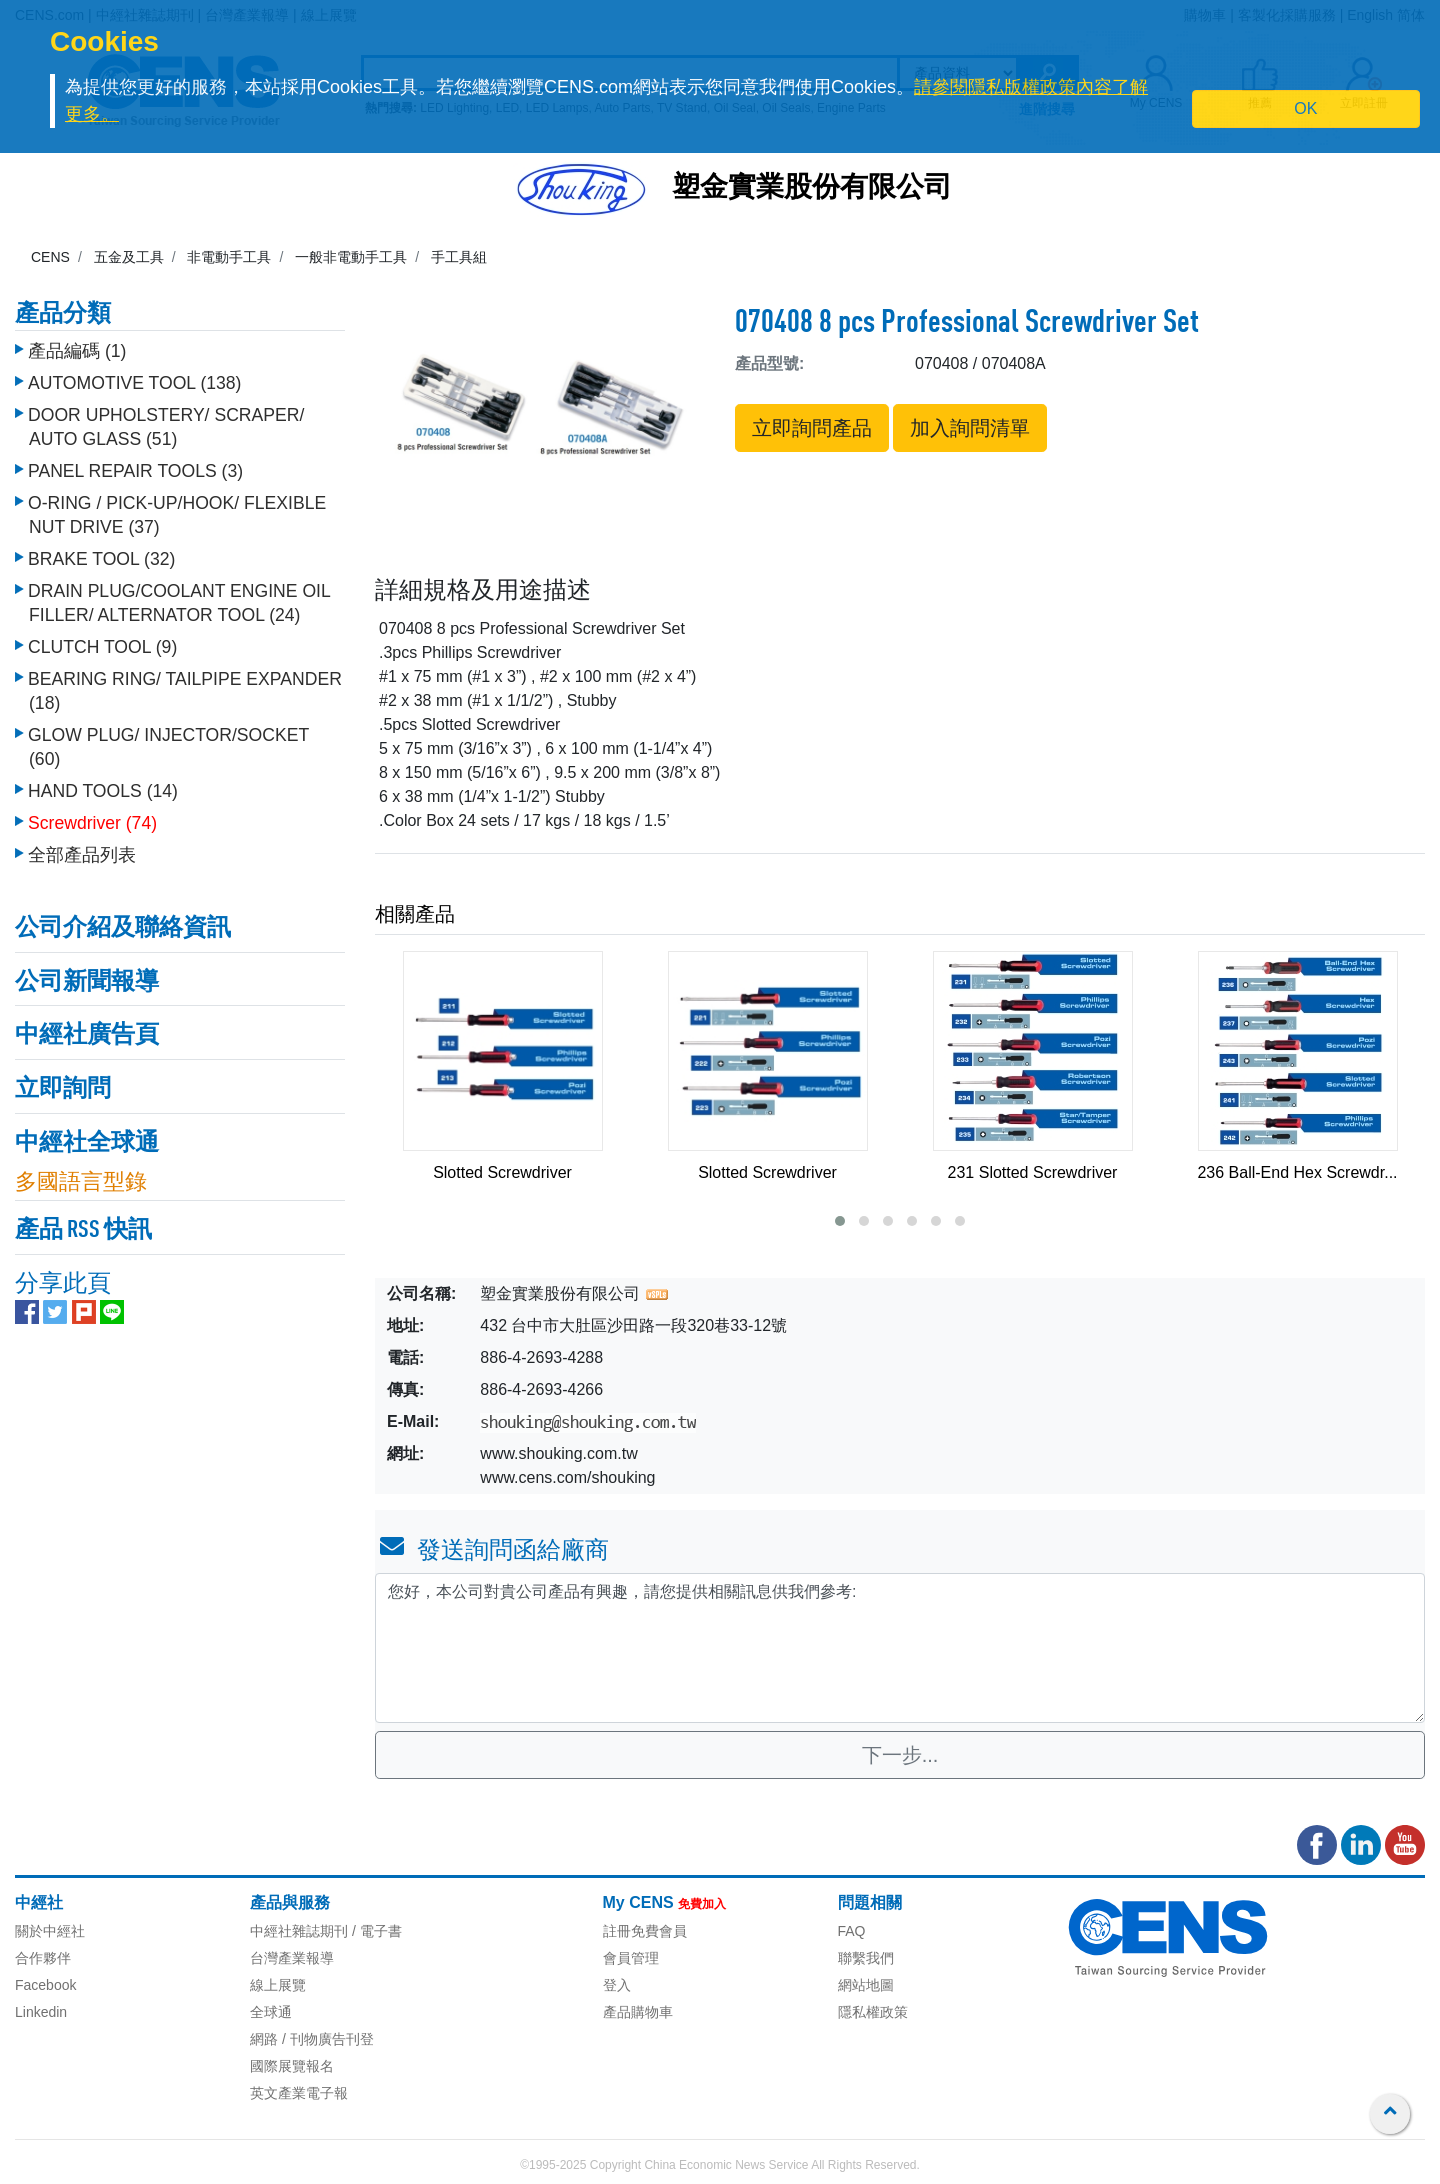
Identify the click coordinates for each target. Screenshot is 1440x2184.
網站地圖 (866, 1985)
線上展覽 (278, 1985)
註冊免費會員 (645, 1931)
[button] (840, 1221)
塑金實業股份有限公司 (812, 189)
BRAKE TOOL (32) (101, 554)
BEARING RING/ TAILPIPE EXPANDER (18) (185, 686)
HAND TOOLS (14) (103, 786)
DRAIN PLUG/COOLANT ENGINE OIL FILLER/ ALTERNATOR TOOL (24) (179, 598)
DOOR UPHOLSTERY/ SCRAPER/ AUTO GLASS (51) (166, 422)
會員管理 (631, 1958)
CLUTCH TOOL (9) (102, 642)
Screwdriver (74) (92, 818)
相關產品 (415, 914)
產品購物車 (638, 2012)
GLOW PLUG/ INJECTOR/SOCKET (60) (168, 742)
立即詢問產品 (812, 428)
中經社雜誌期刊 (299, 1931)
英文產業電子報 (299, 2093)
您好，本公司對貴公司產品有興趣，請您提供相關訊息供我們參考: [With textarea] (900, 1648)
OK (1305, 108)
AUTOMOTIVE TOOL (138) (134, 378)
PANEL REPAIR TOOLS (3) (135, 466)
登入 (617, 1985)
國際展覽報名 (292, 2066)
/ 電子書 (375, 1931)
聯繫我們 (866, 1958)
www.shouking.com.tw (558, 1453)
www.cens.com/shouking (567, 1477)
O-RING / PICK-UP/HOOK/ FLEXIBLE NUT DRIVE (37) (177, 510)
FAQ (852, 1931)
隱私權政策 (873, 2012)
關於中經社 (50, 1931)
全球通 (271, 2012)
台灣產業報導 (292, 1958)
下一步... (900, 1755)
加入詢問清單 (970, 428)
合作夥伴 (43, 1958)
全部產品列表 (82, 850)
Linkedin (41, 2012)
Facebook (45, 1985)
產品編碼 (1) (77, 346)
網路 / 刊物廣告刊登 (312, 2039)
